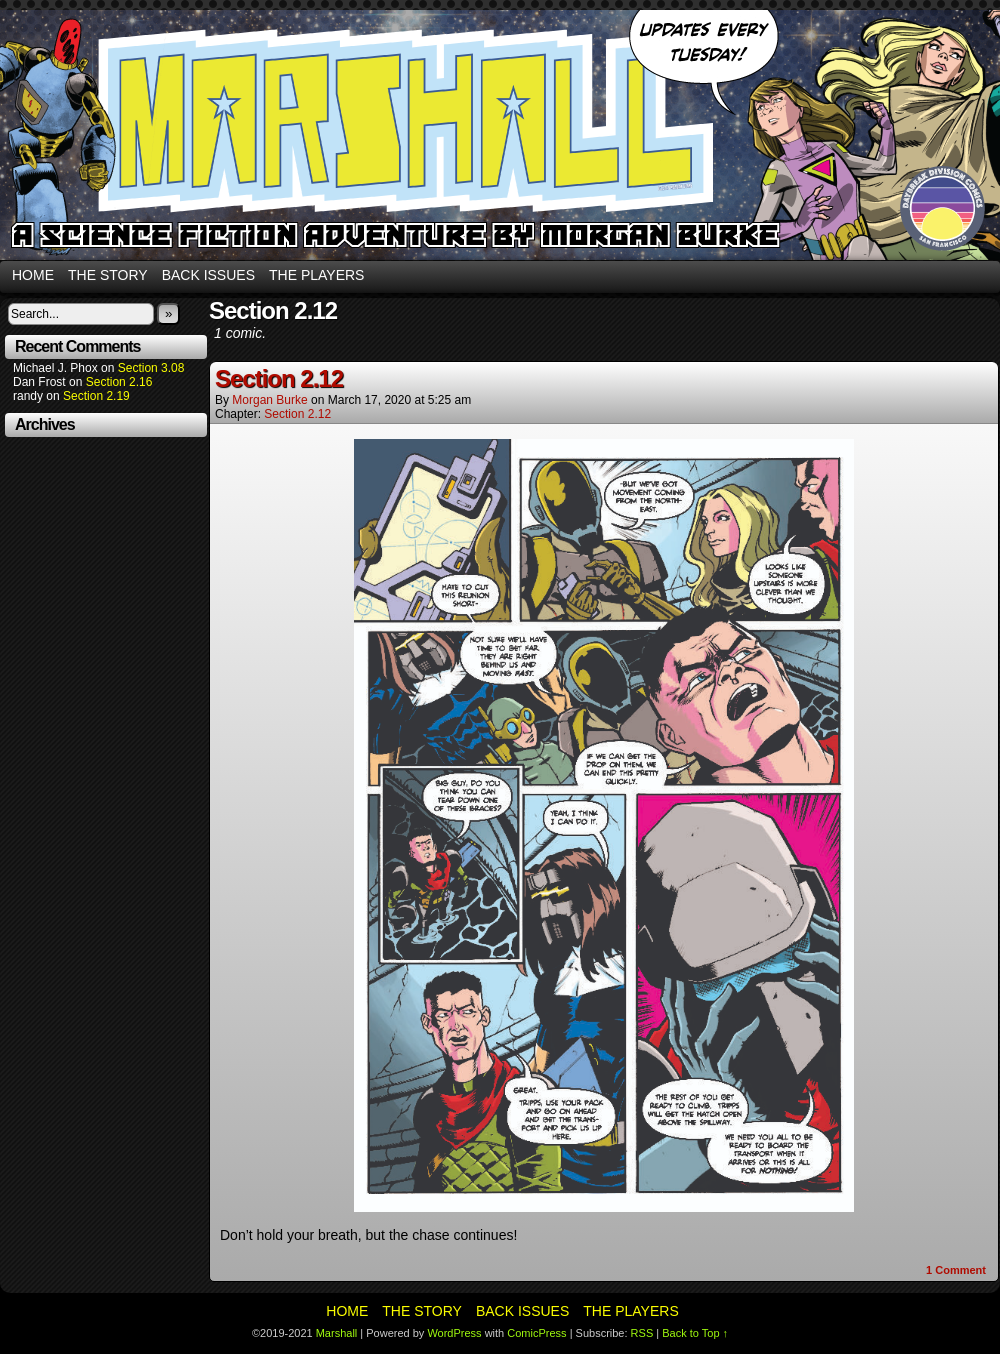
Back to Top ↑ (695, 1333)
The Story (108, 275)
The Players (316, 275)
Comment (956, 1270)
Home (33, 275)
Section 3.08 (151, 368)
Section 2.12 (279, 378)
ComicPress (536, 1333)
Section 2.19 (96, 396)
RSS (642, 1333)
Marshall (500, 135)
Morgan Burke (269, 400)
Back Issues (208, 275)
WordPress (454, 1333)
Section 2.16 (119, 382)
